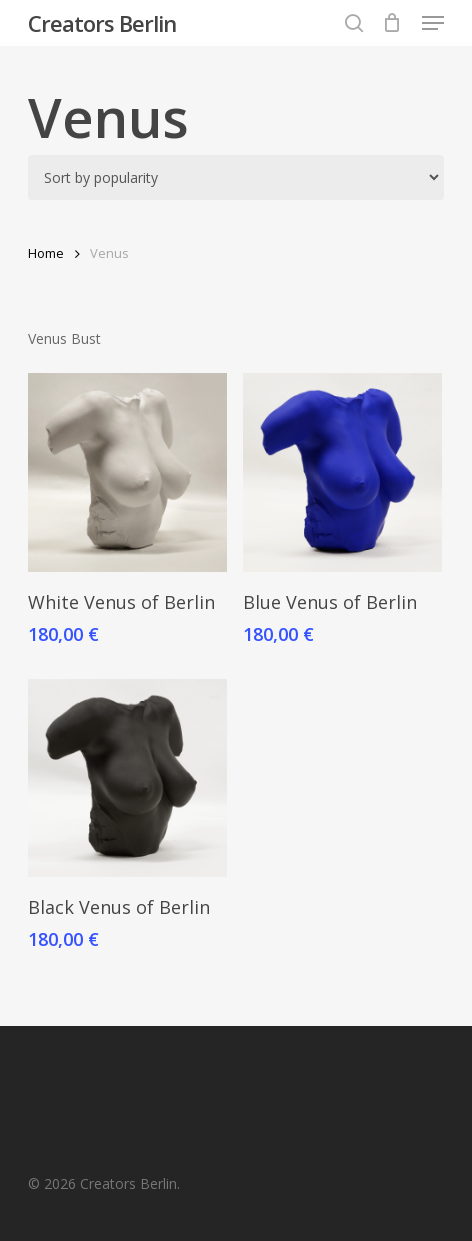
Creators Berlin (102, 23)
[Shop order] (235, 177)
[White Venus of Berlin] (127, 472)
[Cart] (392, 23)
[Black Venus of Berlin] (127, 778)
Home (46, 253)
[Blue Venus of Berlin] (342, 472)
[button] (433, 23)
